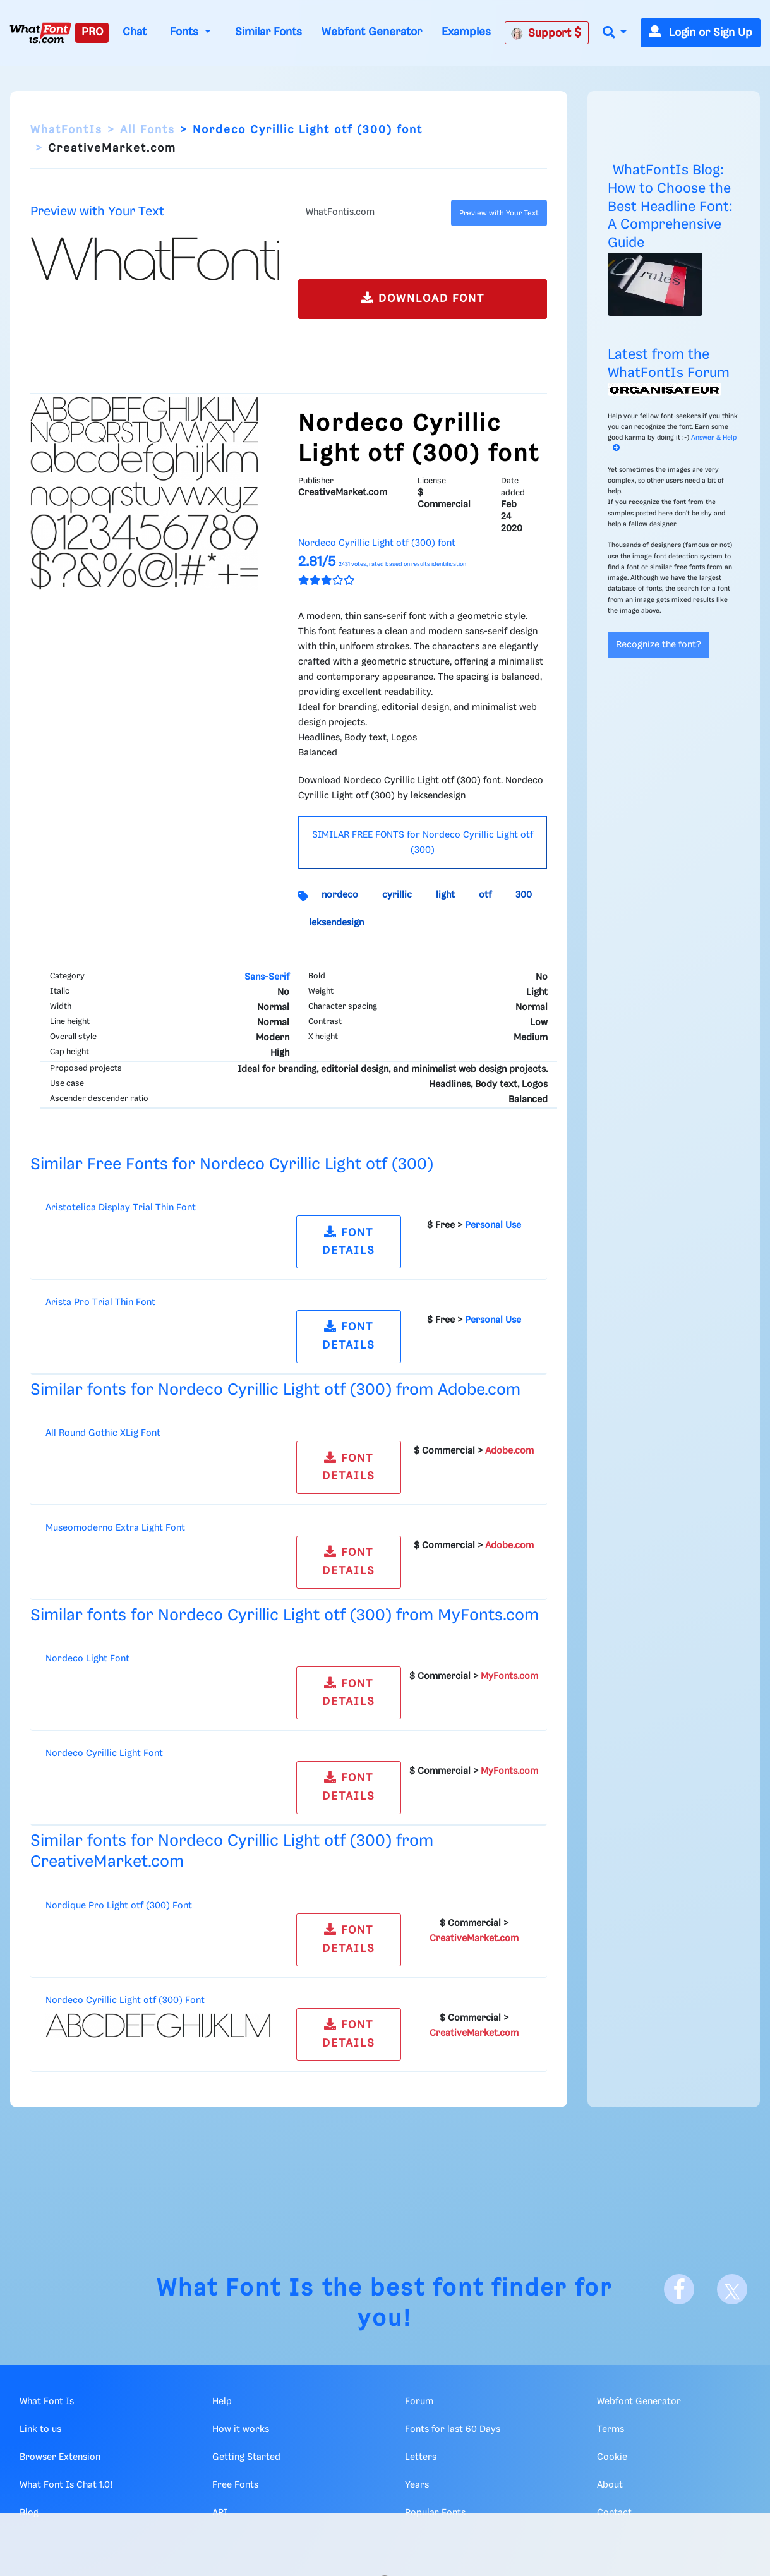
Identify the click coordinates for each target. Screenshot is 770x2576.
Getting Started (246, 2457)
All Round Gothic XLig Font (102, 1433)
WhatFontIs (66, 130)
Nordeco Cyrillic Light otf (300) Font (125, 2000)
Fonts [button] (186, 32)
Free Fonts (235, 2485)
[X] (732, 2289)
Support (546, 33)
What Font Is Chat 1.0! (66, 2485)
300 (523, 895)
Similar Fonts (268, 32)
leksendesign (336, 923)
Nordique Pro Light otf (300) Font (118, 1906)
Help (222, 2402)
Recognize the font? (658, 645)
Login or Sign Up (700, 33)
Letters (420, 2457)
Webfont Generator (372, 32)
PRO (92, 32)
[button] (614, 33)
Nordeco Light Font (87, 1659)
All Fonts (147, 130)
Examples (466, 32)
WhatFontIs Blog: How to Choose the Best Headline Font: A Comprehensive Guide (670, 206)
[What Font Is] (40, 32)
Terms (610, 2429)
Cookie (612, 2457)
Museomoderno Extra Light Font (115, 1528)
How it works (240, 2429)
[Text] (372, 213)
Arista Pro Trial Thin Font (100, 1302)
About (610, 2485)
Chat (135, 32)
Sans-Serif (266, 977)
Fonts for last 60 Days (452, 2429)
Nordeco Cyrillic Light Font (104, 1753)
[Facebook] (679, 2289)
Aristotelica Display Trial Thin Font (120, 1208)
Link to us (40, 2429)
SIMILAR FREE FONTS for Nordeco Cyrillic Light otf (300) (422, 842)
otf (485, 895)
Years (417, 2485)
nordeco (340, 895)
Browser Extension (60, 2457)
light (445, 895)
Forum (419, 2402)
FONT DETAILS (348, 1241)
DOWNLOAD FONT (422, 297)
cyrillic (397, 895)
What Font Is (236, 2289)
